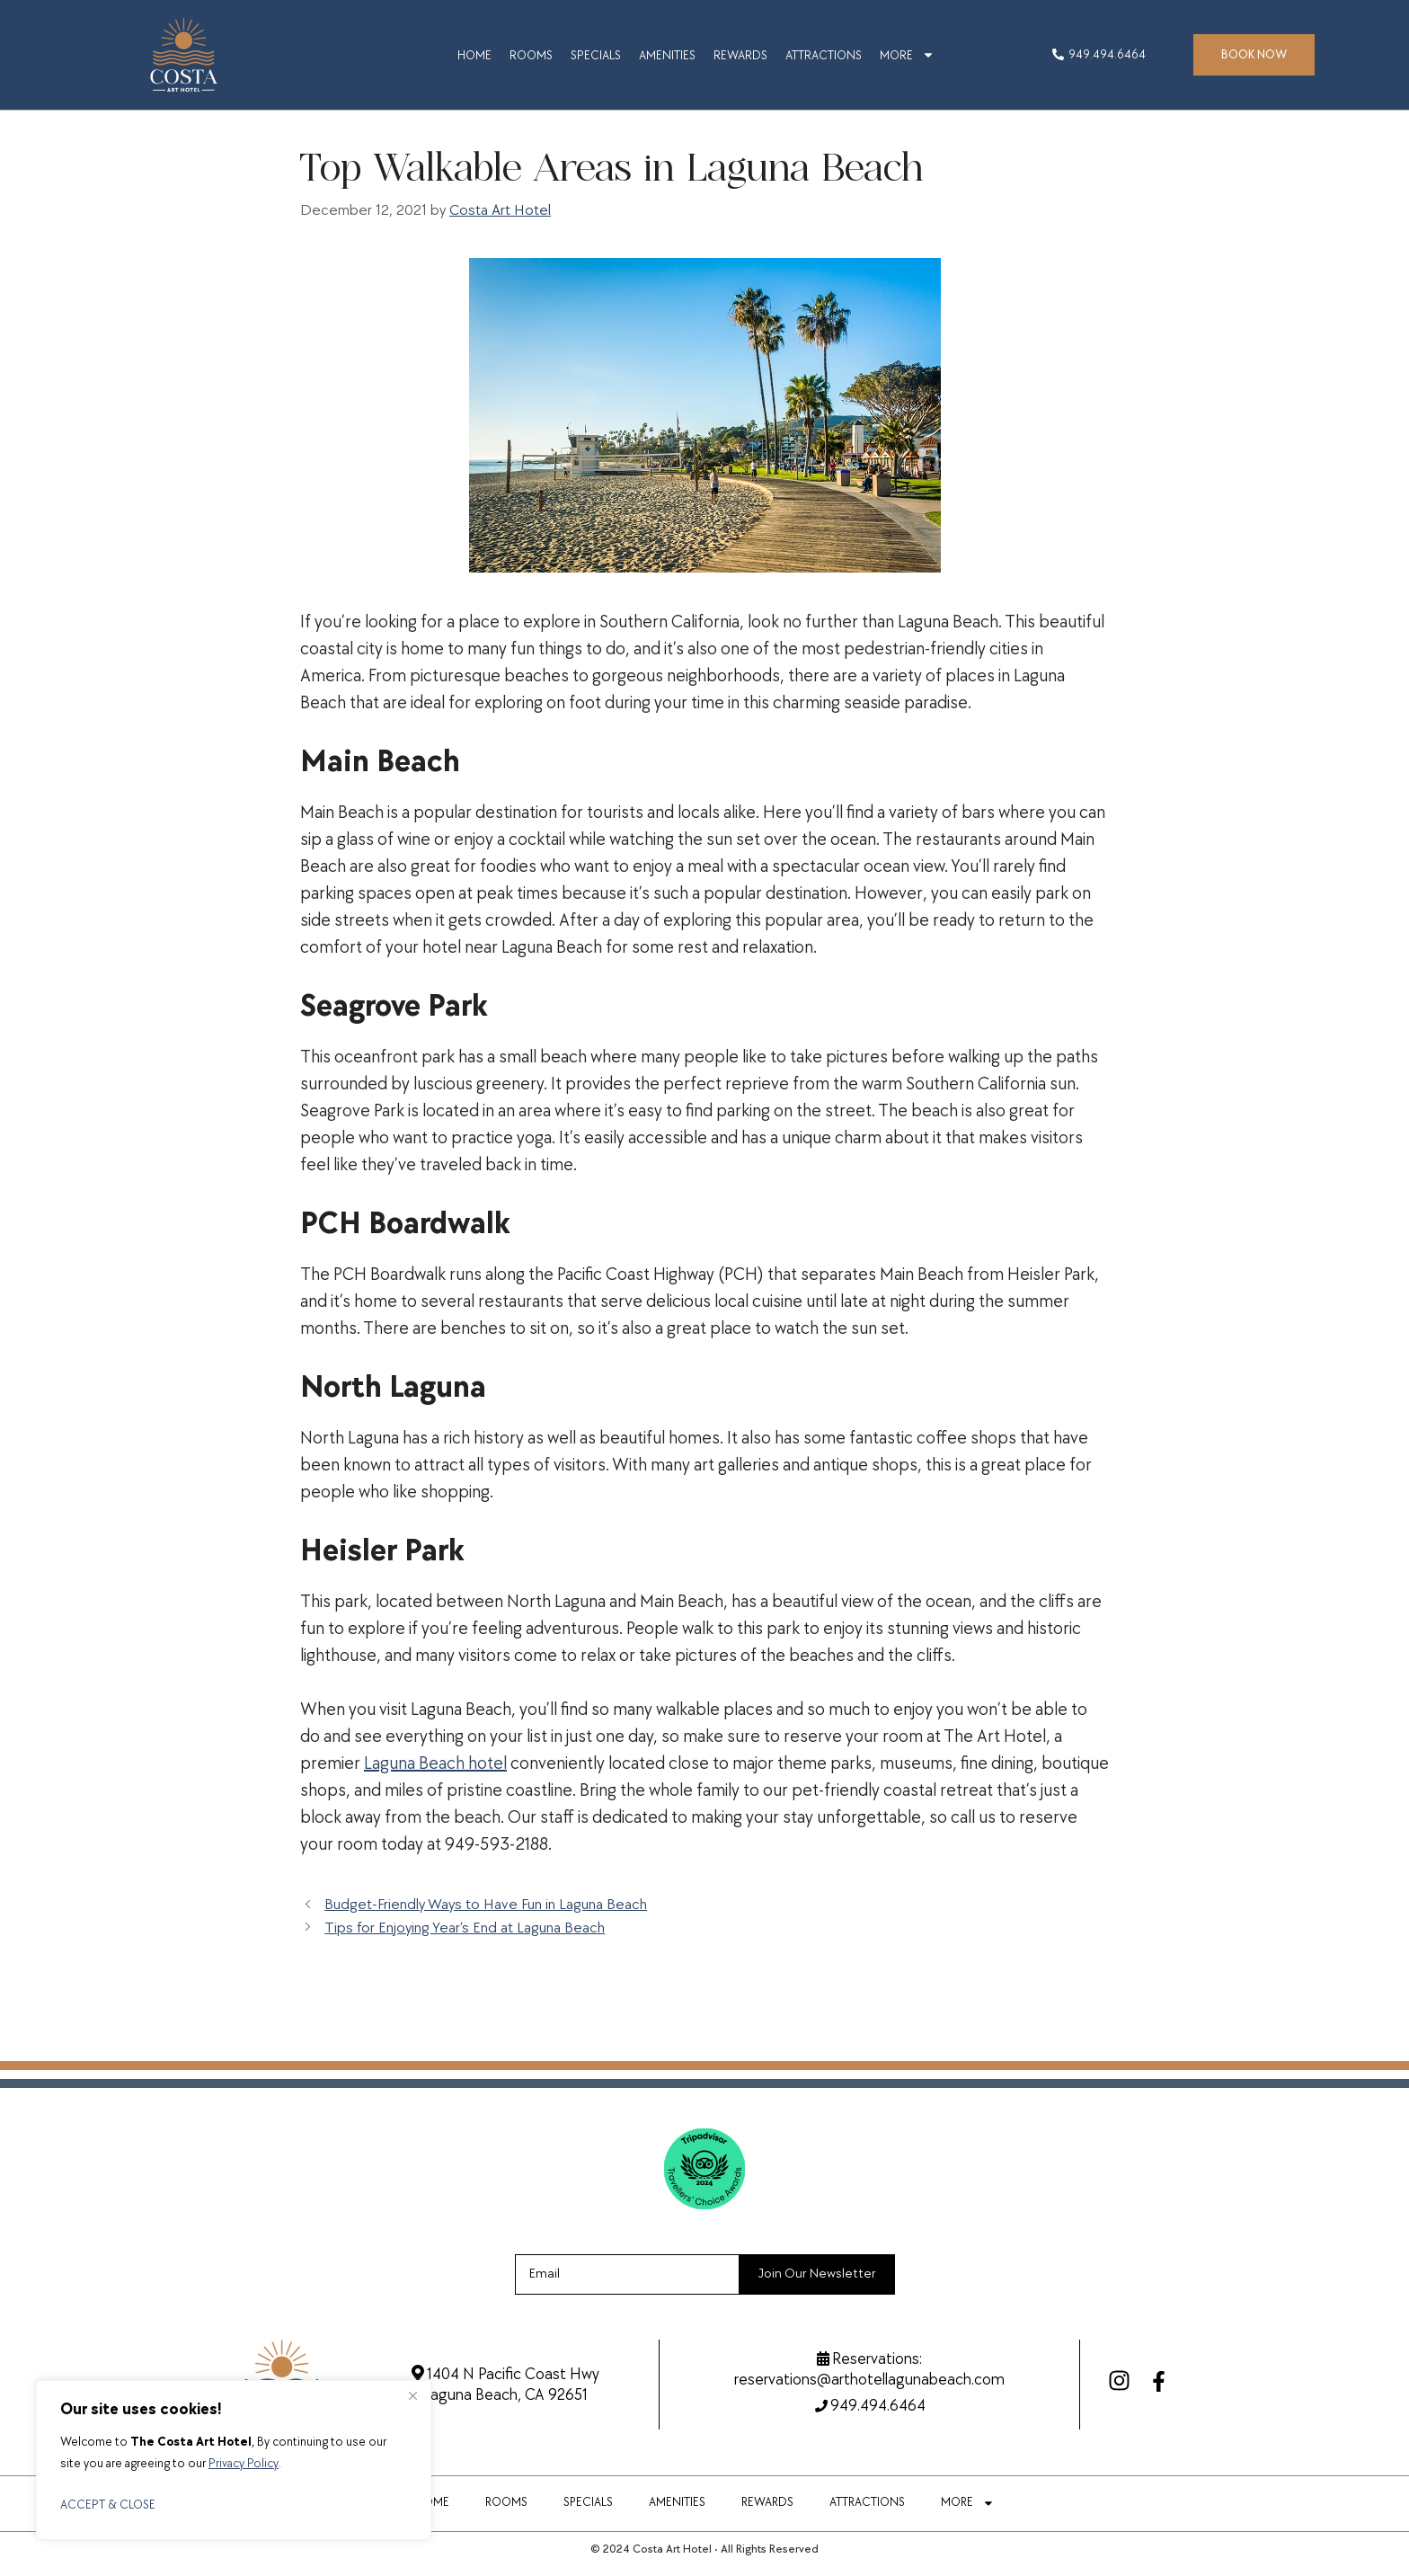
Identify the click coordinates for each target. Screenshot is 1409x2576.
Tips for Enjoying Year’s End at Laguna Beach (464, 1928)
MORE (907, 55)
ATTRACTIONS (823, 55)
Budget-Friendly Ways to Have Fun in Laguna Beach (485, 1905)
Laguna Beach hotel (435, 1763)
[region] (233, 2460)
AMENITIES (667, 55)
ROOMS (531, 55)
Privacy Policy (243, 2463)
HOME (474, 55)
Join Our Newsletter (817, 2273)
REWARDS (740, 55)
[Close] (412, 2395)
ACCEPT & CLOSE (107, 2504)
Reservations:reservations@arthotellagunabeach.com (869, 2369)
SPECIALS (596, 55)
